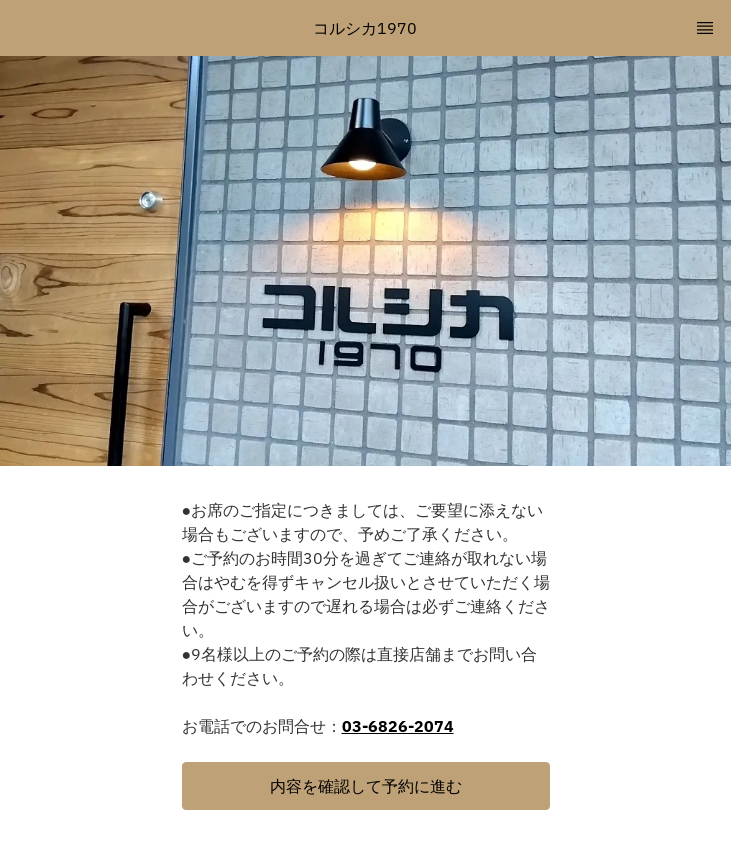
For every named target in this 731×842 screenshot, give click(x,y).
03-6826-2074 (398, 726)
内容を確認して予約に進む (366, 786)
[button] (366, 786)
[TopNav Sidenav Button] (705, 28)
